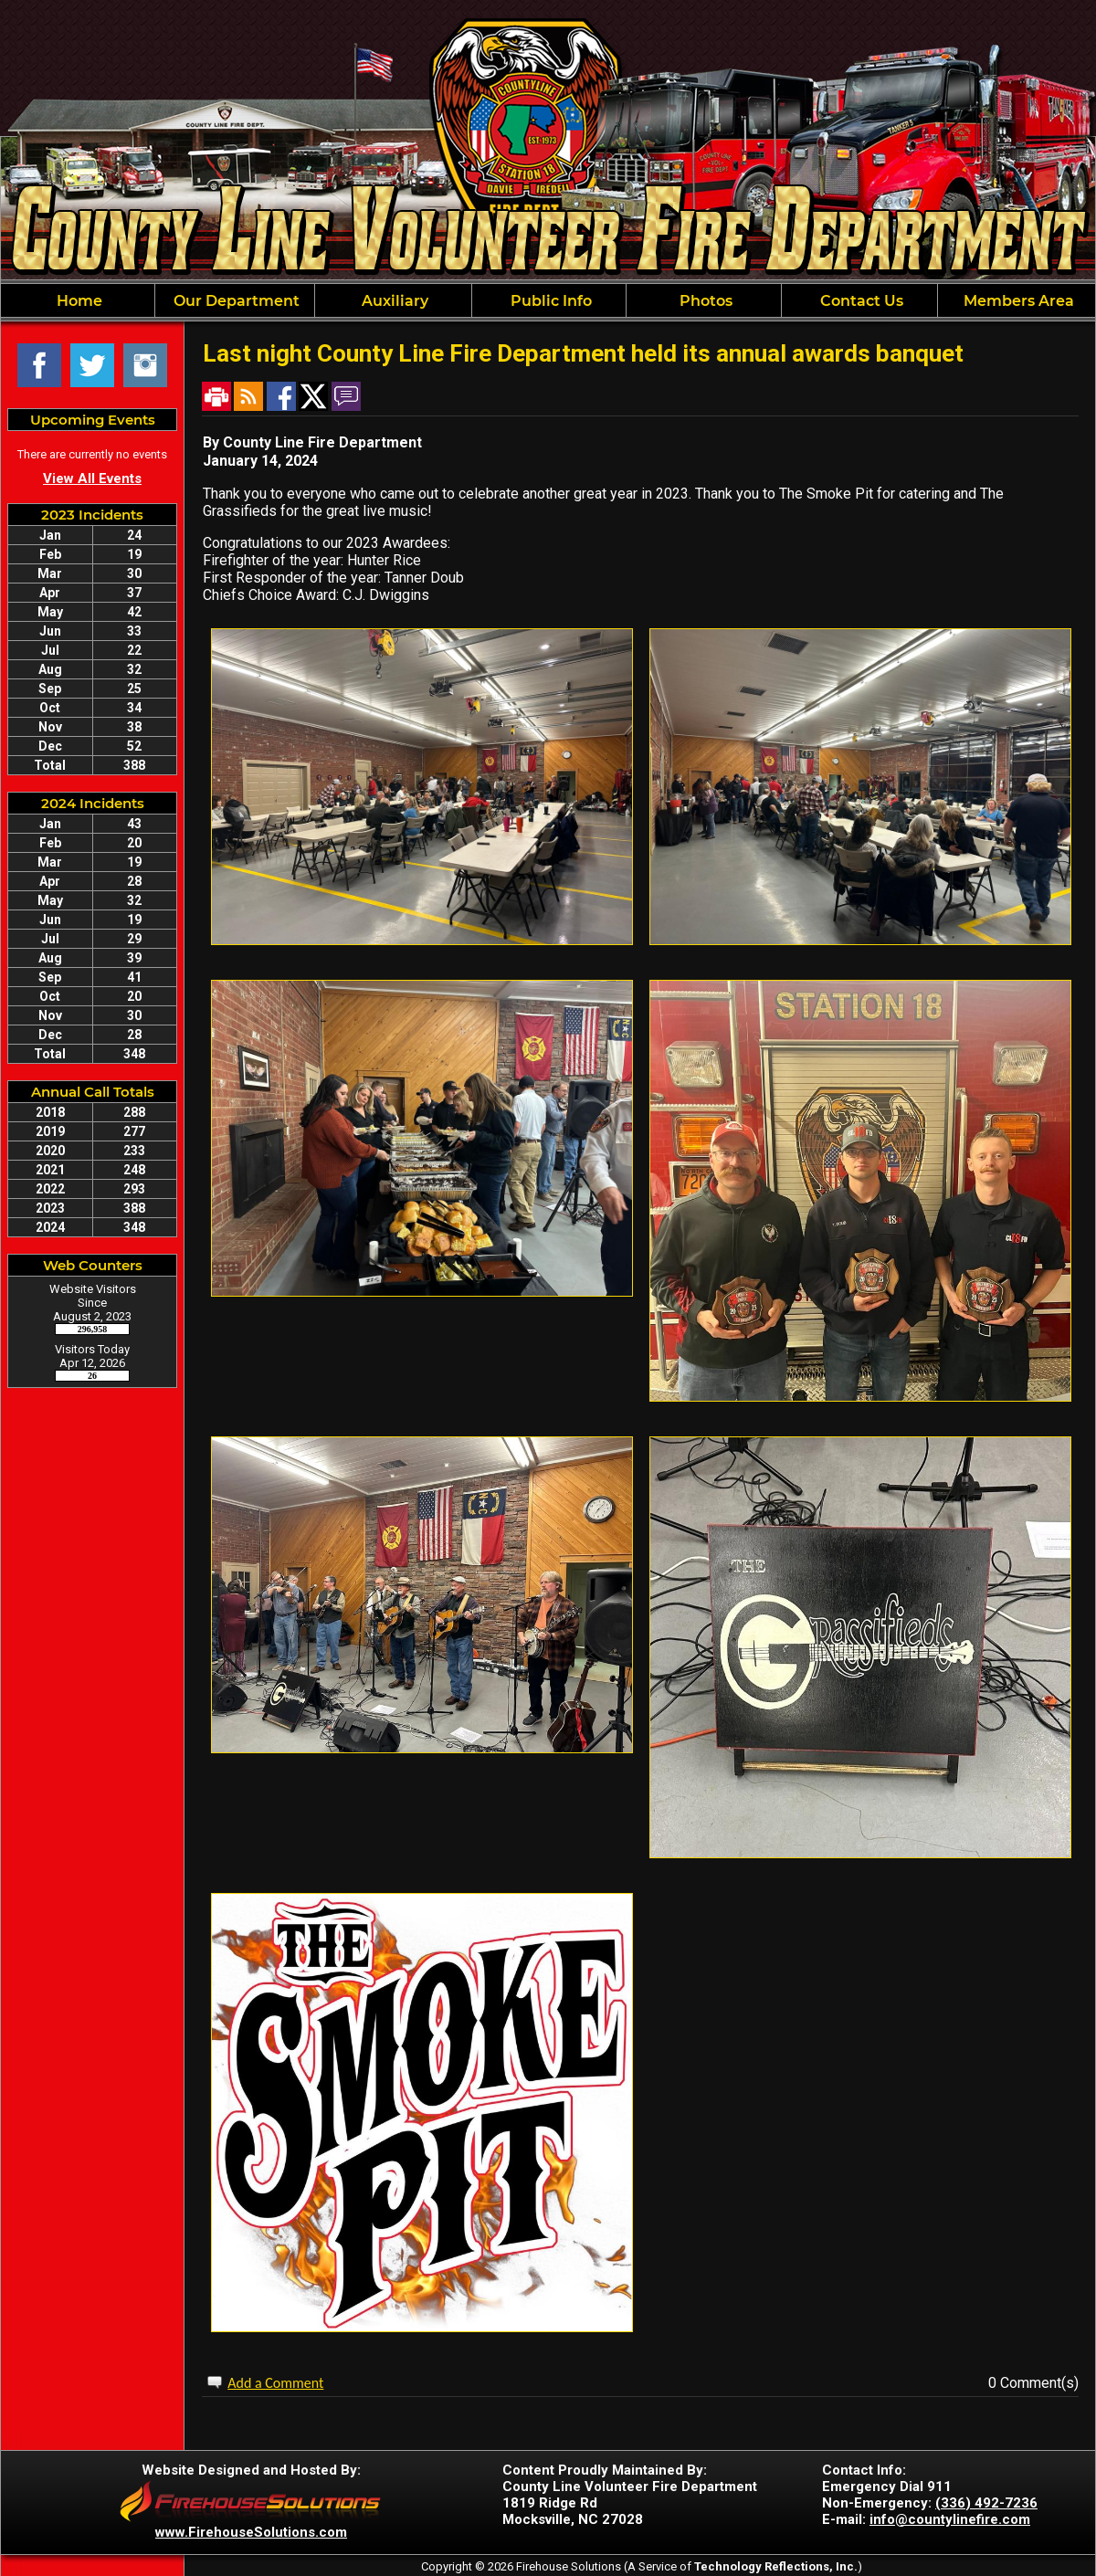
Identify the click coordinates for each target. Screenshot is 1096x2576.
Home (77, 301)
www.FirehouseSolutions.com (251, 2532)
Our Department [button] (235, 301)
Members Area (1017, 301)
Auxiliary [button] (393, 301)
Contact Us (860, 301)
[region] (548, 300)
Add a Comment (275, 2383)
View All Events (92, 478)
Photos (704, 301)
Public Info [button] (549, 301)
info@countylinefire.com (949, 2519)
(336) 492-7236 (986, 2503)
